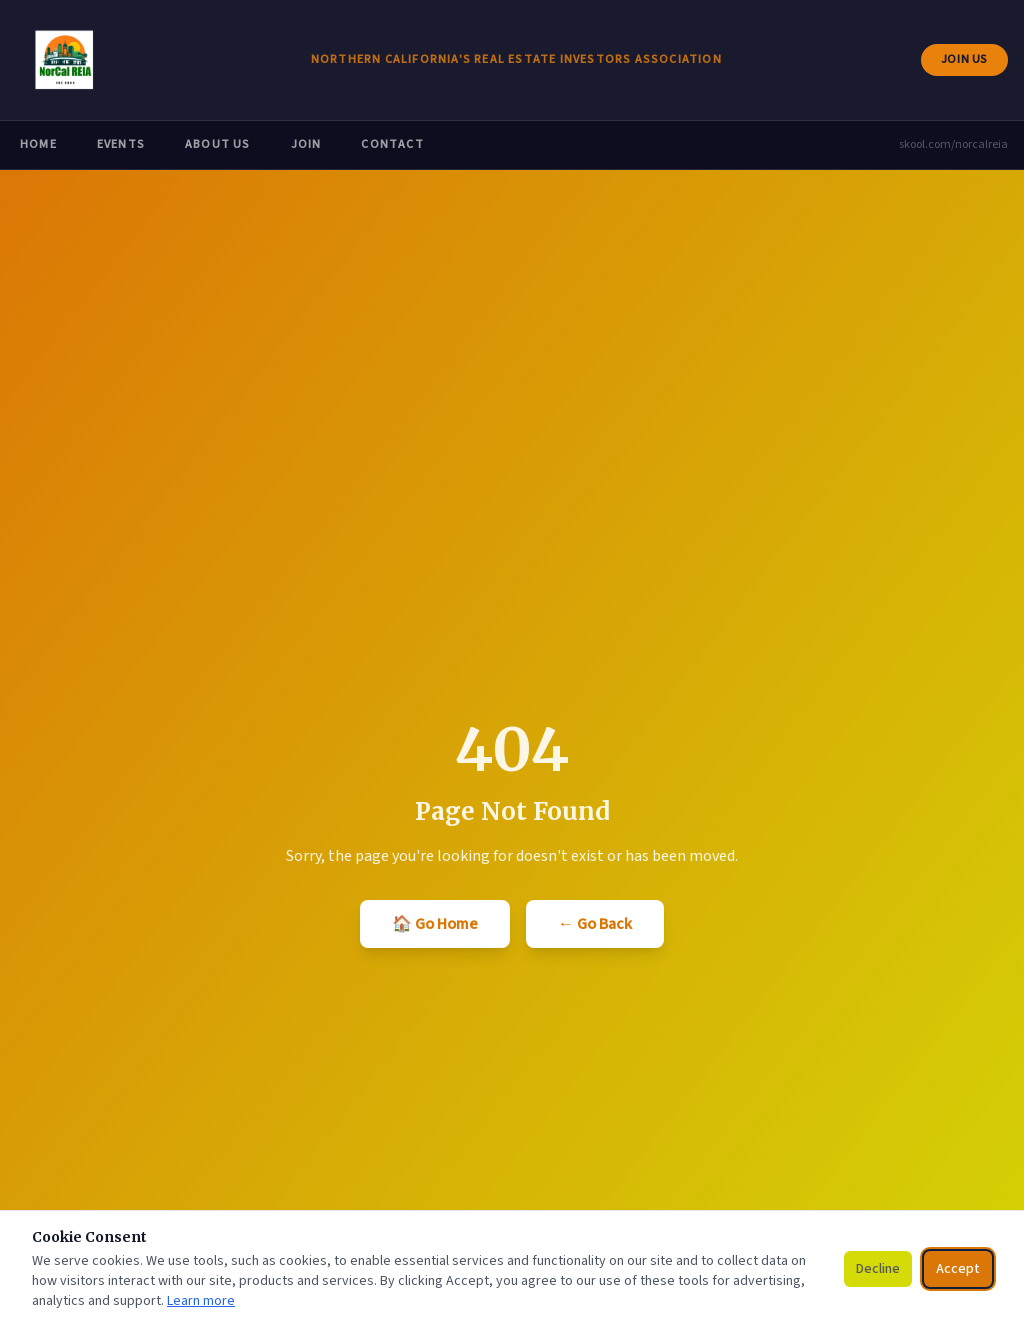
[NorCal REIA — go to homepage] (64, 60)
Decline (878, 1269)
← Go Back (595, 924)
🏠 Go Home (435, 924)
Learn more (201, 1301)
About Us (218, 144)
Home (38, 144)
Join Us (974, 63)
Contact (392, 144)
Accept (958, 1269)
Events (121, 144)
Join (306, 144)
